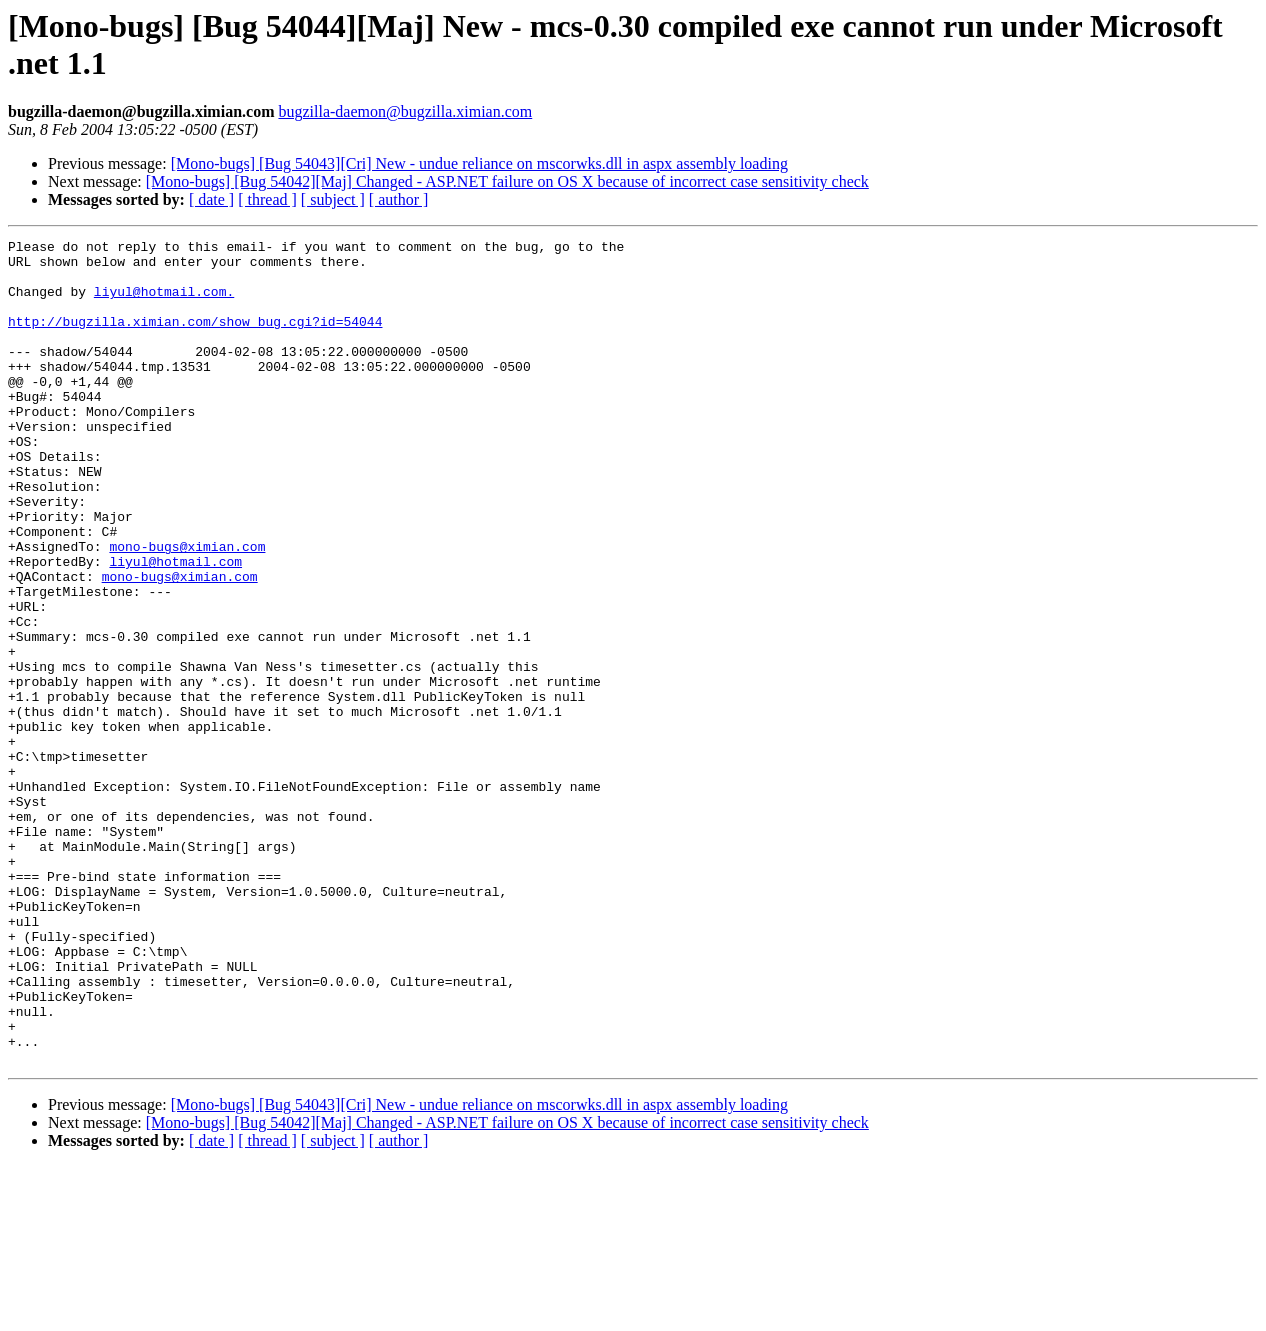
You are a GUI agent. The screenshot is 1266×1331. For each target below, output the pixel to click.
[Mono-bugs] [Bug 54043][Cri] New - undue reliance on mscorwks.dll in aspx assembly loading (479, 163)
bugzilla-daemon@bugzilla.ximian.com (405, 111)
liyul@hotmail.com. (164, 303)
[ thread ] (267, 199)
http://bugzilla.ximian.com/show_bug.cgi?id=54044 (195, 339)
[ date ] (211, 199)
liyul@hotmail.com (175, 627)
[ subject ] (333, 199)
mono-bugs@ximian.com (187, 609)
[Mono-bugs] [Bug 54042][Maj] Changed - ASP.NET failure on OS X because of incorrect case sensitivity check (507, 181)
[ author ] (399, 199)
